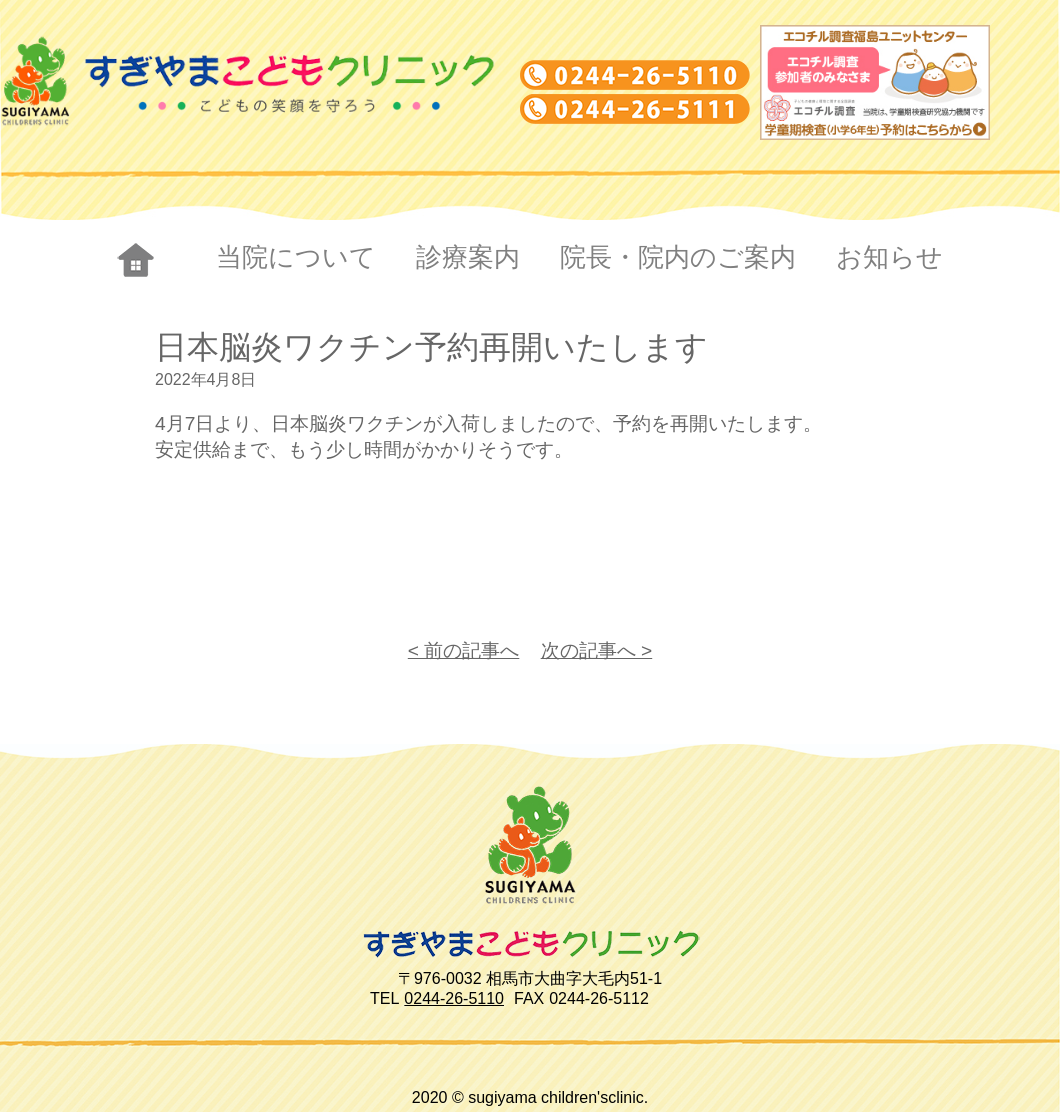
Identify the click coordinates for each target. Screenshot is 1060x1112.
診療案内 (468, 257)
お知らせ (889, 257)
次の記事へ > (597, 650)
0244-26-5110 (454, 998)
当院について (296, 257)
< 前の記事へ (464, 650)
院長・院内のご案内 (678, 257)
